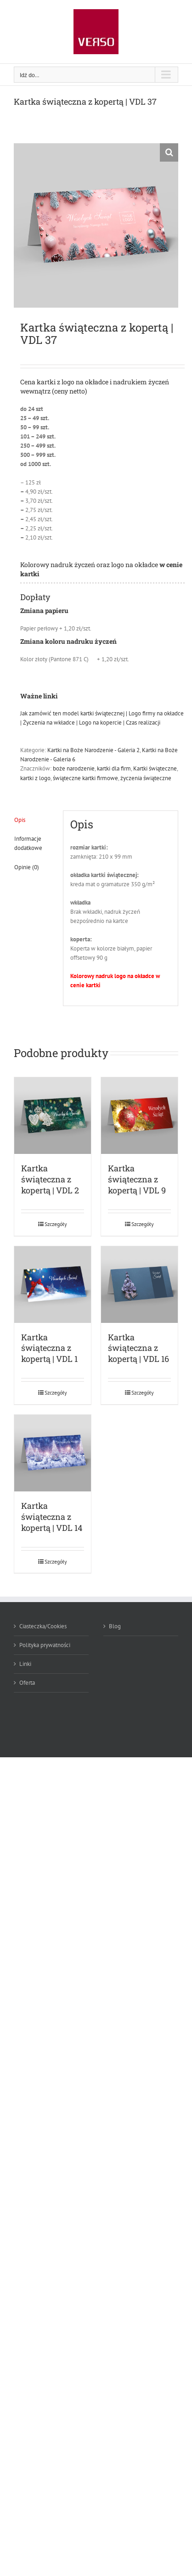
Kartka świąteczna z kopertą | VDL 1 (49, 1348)
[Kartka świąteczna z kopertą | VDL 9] (139, 1115)
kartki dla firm (114, 768)
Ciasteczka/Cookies (43, 1626)
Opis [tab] (19, 820)
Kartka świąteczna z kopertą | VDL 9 (137, 1179)
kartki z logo (35, 778)
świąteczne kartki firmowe (85, 778)
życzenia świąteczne (145, 778)
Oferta (27, 1683)
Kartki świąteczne (155, 768)
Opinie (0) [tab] (26, 867)
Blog (115, 1626)
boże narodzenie (74, 768)
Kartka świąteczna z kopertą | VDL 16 (138, 1348)
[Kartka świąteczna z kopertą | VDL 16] (139, 1284)
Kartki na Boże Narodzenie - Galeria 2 (93, 750)
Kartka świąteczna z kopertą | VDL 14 (51, 1516)
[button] (169, 152)
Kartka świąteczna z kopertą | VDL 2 (50, 1179)
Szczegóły (56, 1224)
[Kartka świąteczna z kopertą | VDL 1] (52, 1284)
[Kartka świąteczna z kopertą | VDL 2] (52, 1115)
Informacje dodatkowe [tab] (28, 843)
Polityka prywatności (44, 1645)
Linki (25, 1664)
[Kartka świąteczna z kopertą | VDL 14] (52, 1453)
